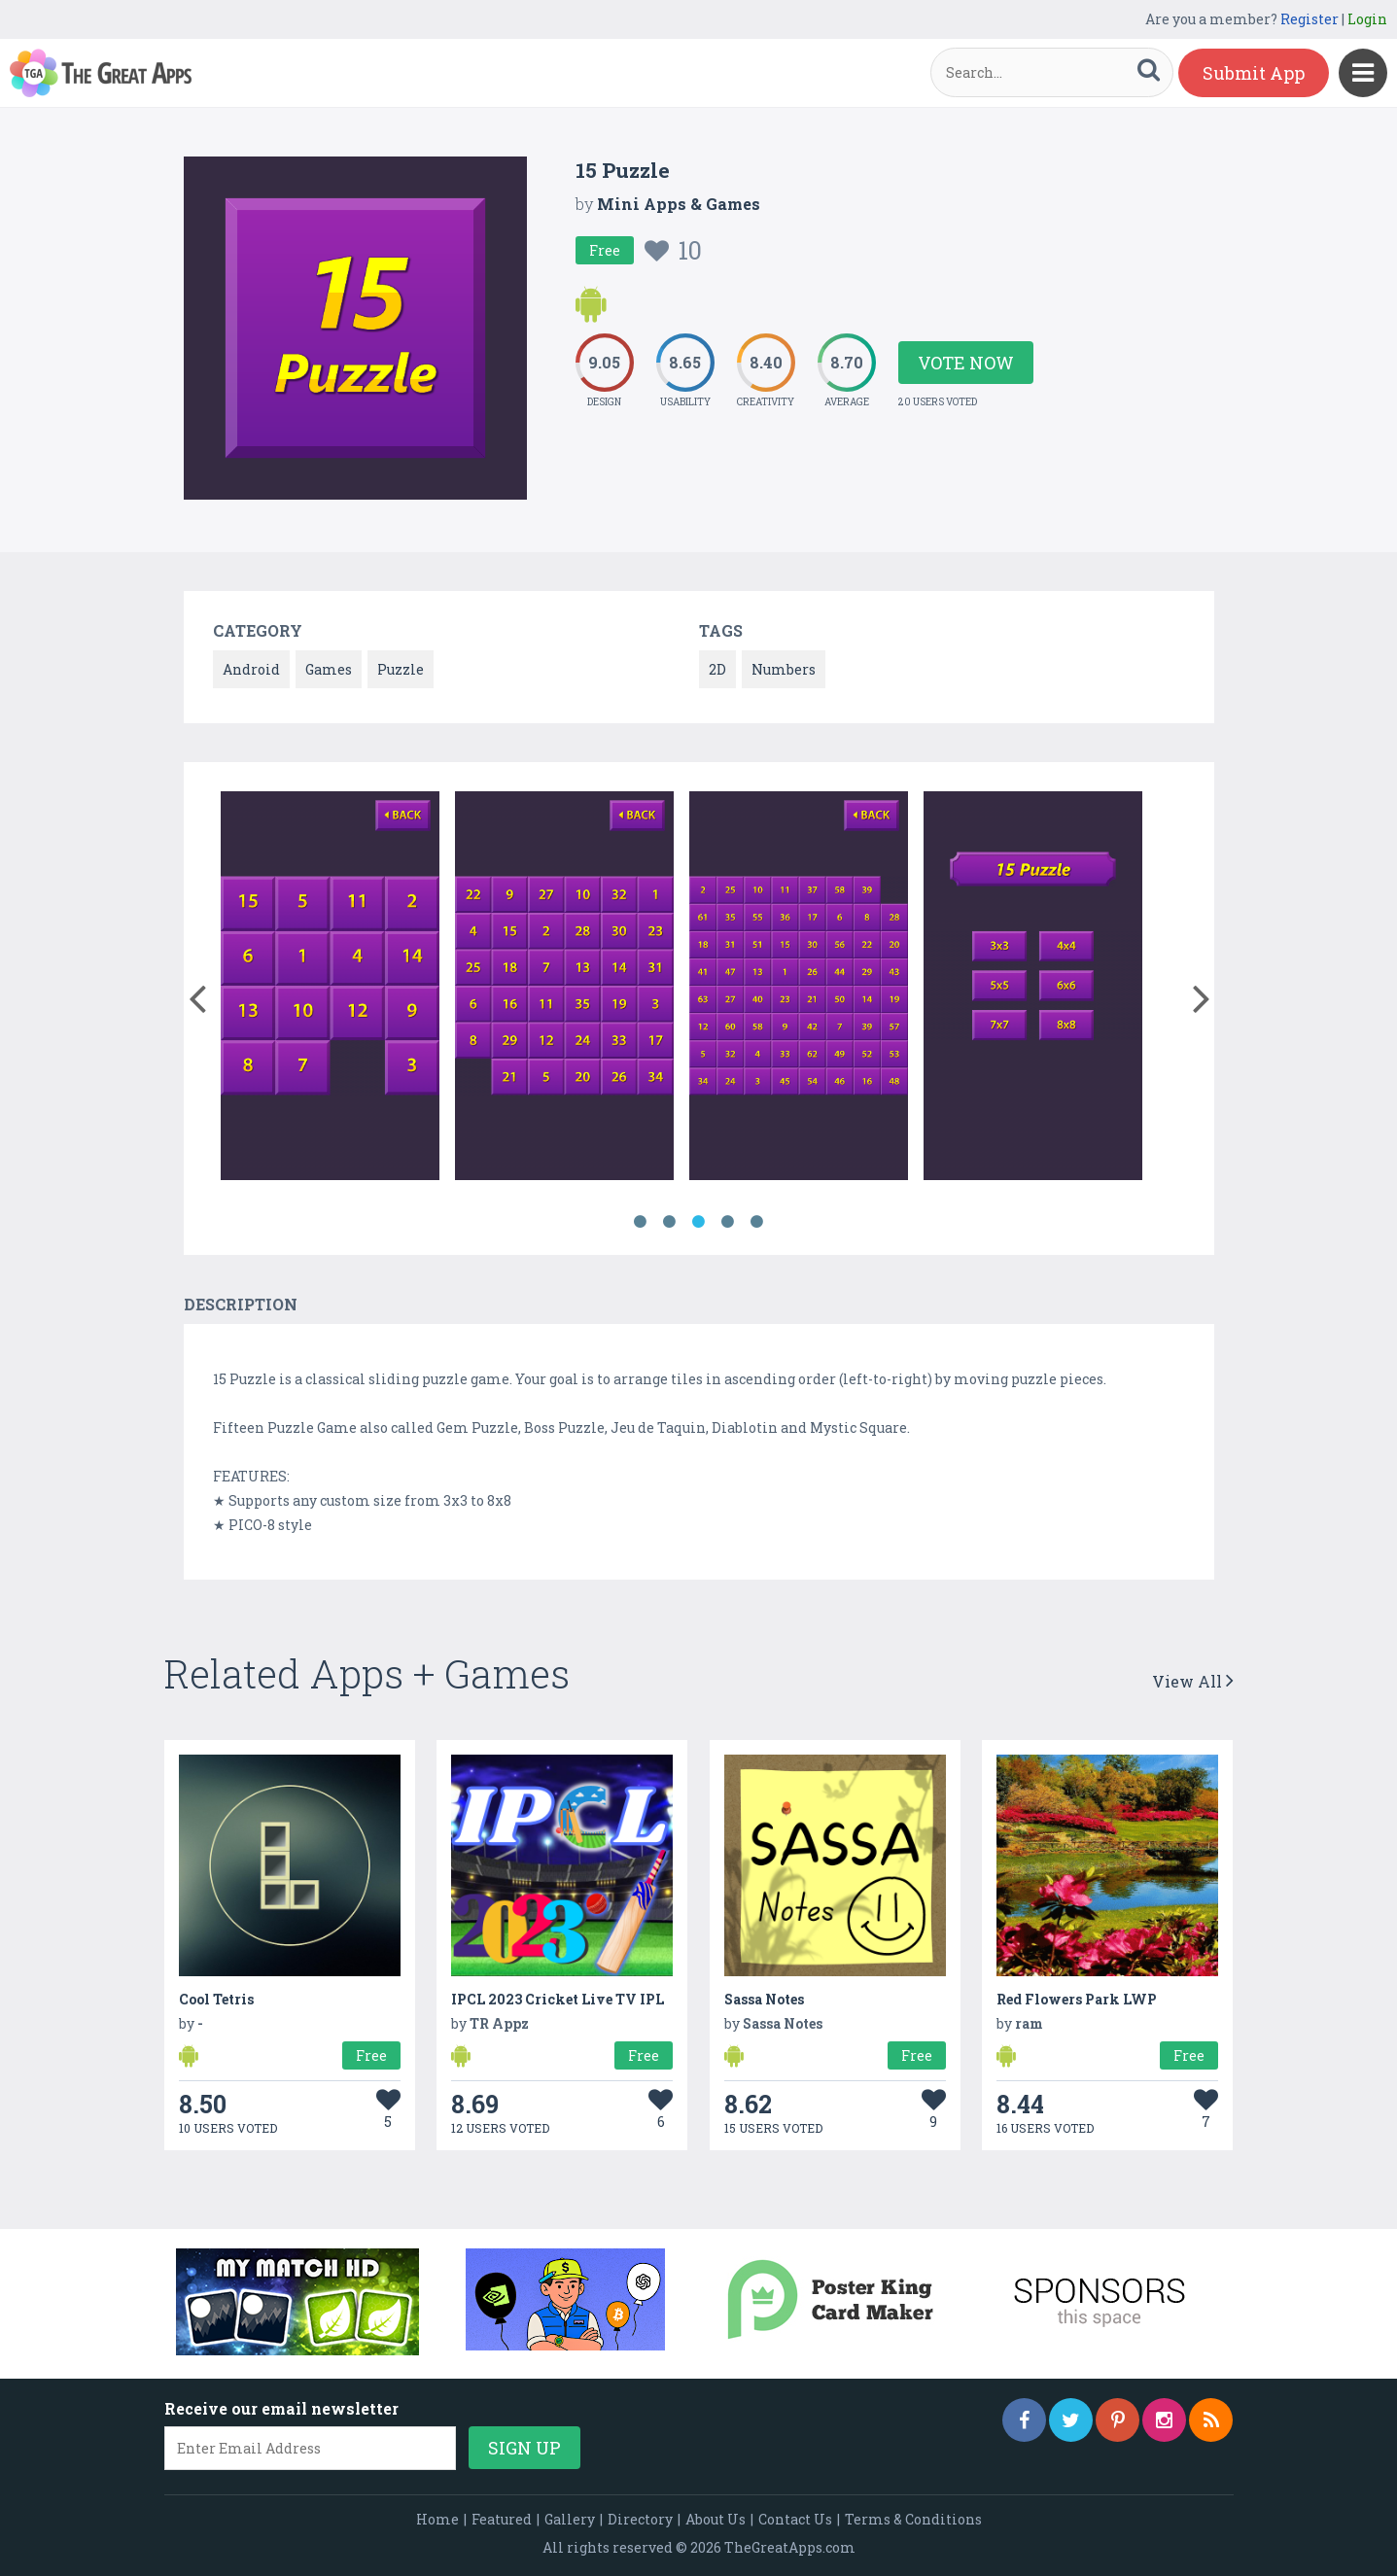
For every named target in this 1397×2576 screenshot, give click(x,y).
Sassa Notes (764, 1999)
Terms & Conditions (913, 2519)
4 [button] (728, 1222)
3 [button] (699, 1222)
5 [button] (757, 1222)
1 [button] (640, 1222)
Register (1309, 19)
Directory (640, 2519)
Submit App (1254, 73)
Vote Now (966, 362)
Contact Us (795, 2519)
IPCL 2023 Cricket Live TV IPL (557, 1999)
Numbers (783, 669)
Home (437, 2519)
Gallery (569, 2519)
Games (328, 669)
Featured (501, 2519)
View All (1193, 1681)
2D (717, 669)
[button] (198, 994)
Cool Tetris (216, 1999)
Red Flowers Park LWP (1076, 1999)
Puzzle (400, 669)
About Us (715, 2519)
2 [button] (670, 1222)
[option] (330, 989)
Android (251, 669)
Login (1367, 19)
